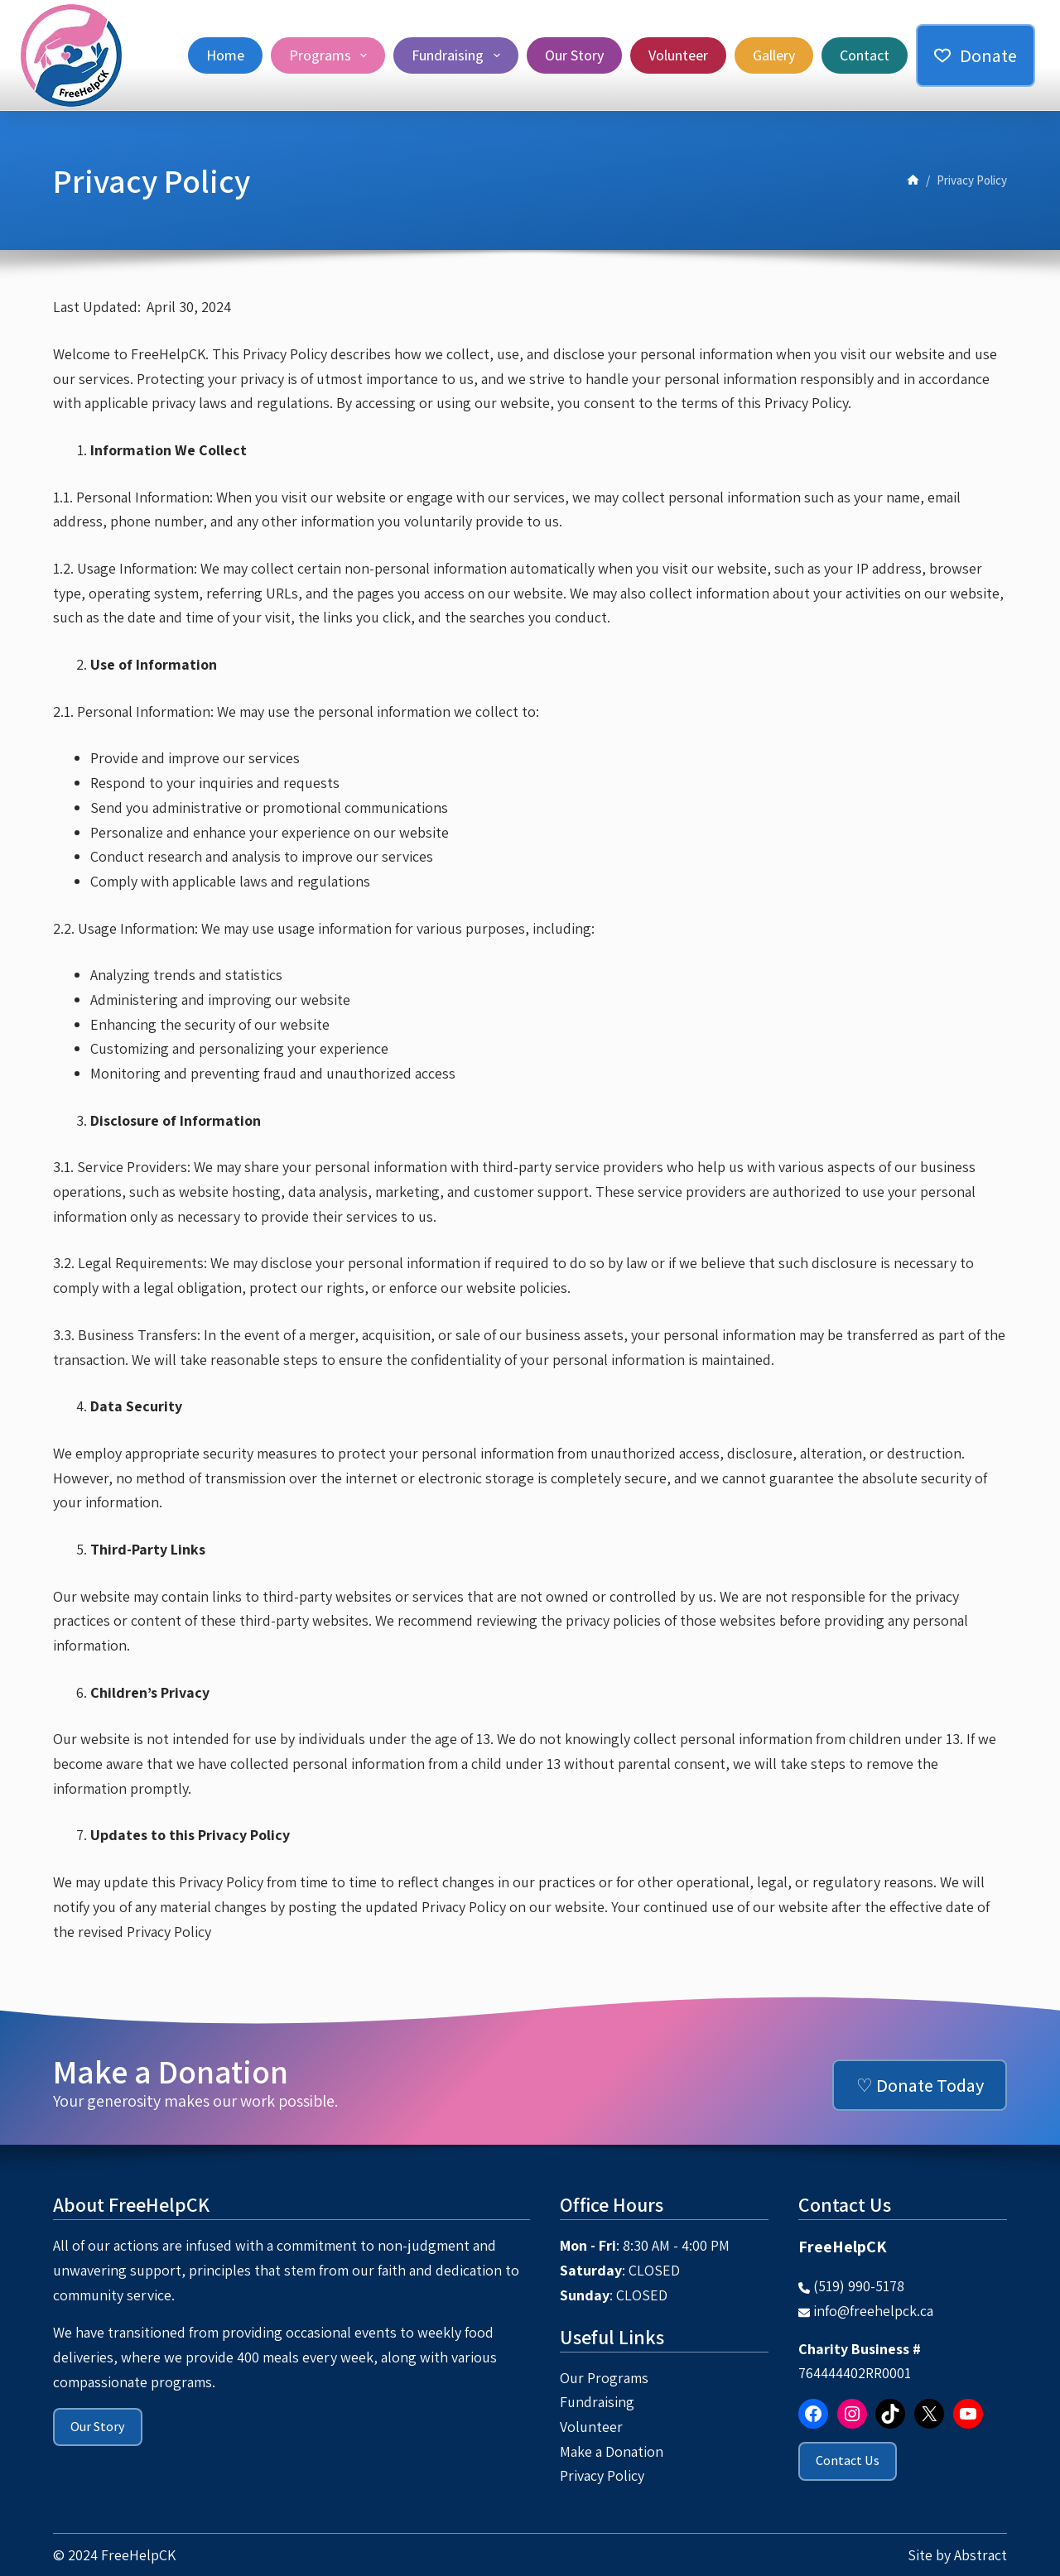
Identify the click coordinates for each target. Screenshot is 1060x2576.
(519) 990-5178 (858, 2285)
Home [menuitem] (225, 55)
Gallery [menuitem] (774, 55)
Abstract (980, 2554)
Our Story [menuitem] (574, 55)
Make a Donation (611, 2451)
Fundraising (597, 2401)
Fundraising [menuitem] (459, 55)
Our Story (97, 2426)
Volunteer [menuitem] (678, 55)
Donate (975, 55)
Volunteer (591, 2426)
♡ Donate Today (920, 2085)
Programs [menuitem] (331, 55)
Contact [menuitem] (864, 55)
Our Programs (604, 2377)
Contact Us (847, 2460)
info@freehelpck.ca (873, 2310)
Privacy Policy (602, 2475)
